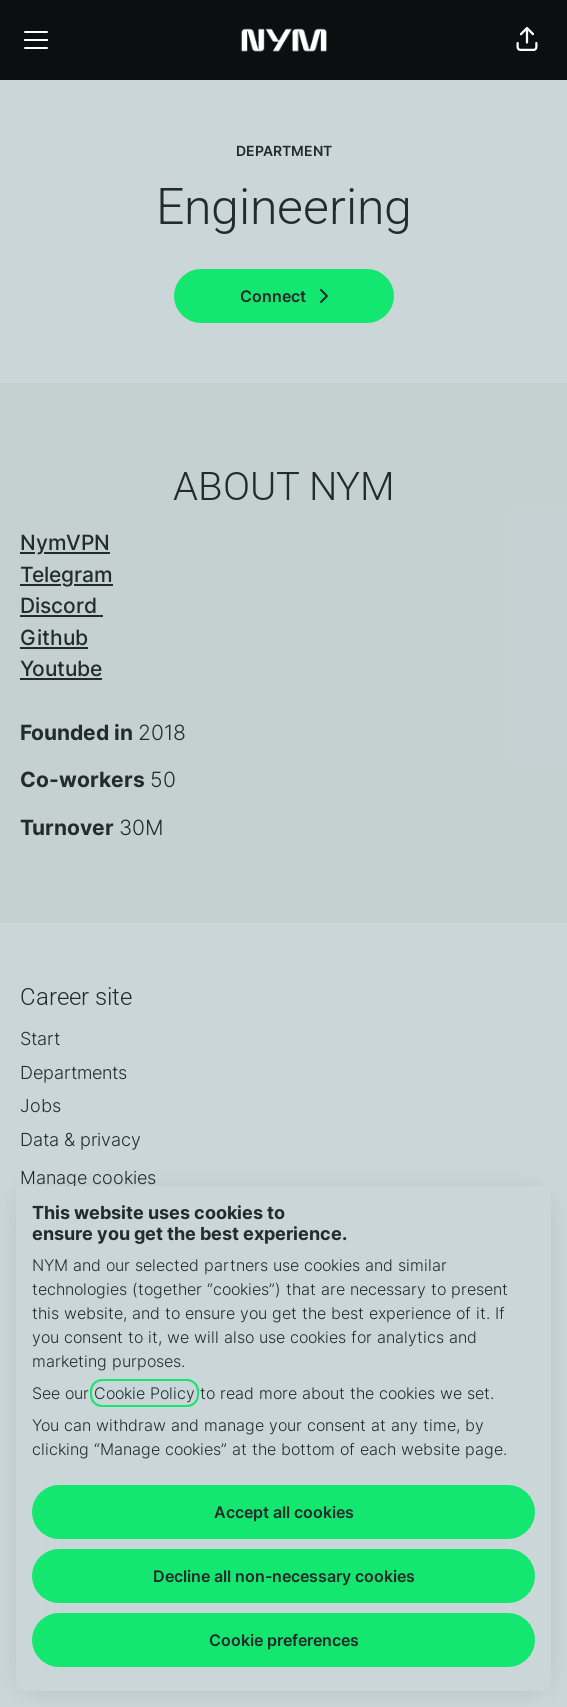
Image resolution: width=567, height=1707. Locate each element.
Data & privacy (80, 1139)
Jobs (40, 1105)
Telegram (66, 574)
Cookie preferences (284, 1640)
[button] (527, 40)
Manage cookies (88, 1177)
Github (54, 637)
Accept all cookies (284, 1512)
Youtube (61, 668)
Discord (61, 605)
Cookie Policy (144, 1393)
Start (40, 1038)
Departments (73, 1072)
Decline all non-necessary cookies (284, 1576)
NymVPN (65, 542)
